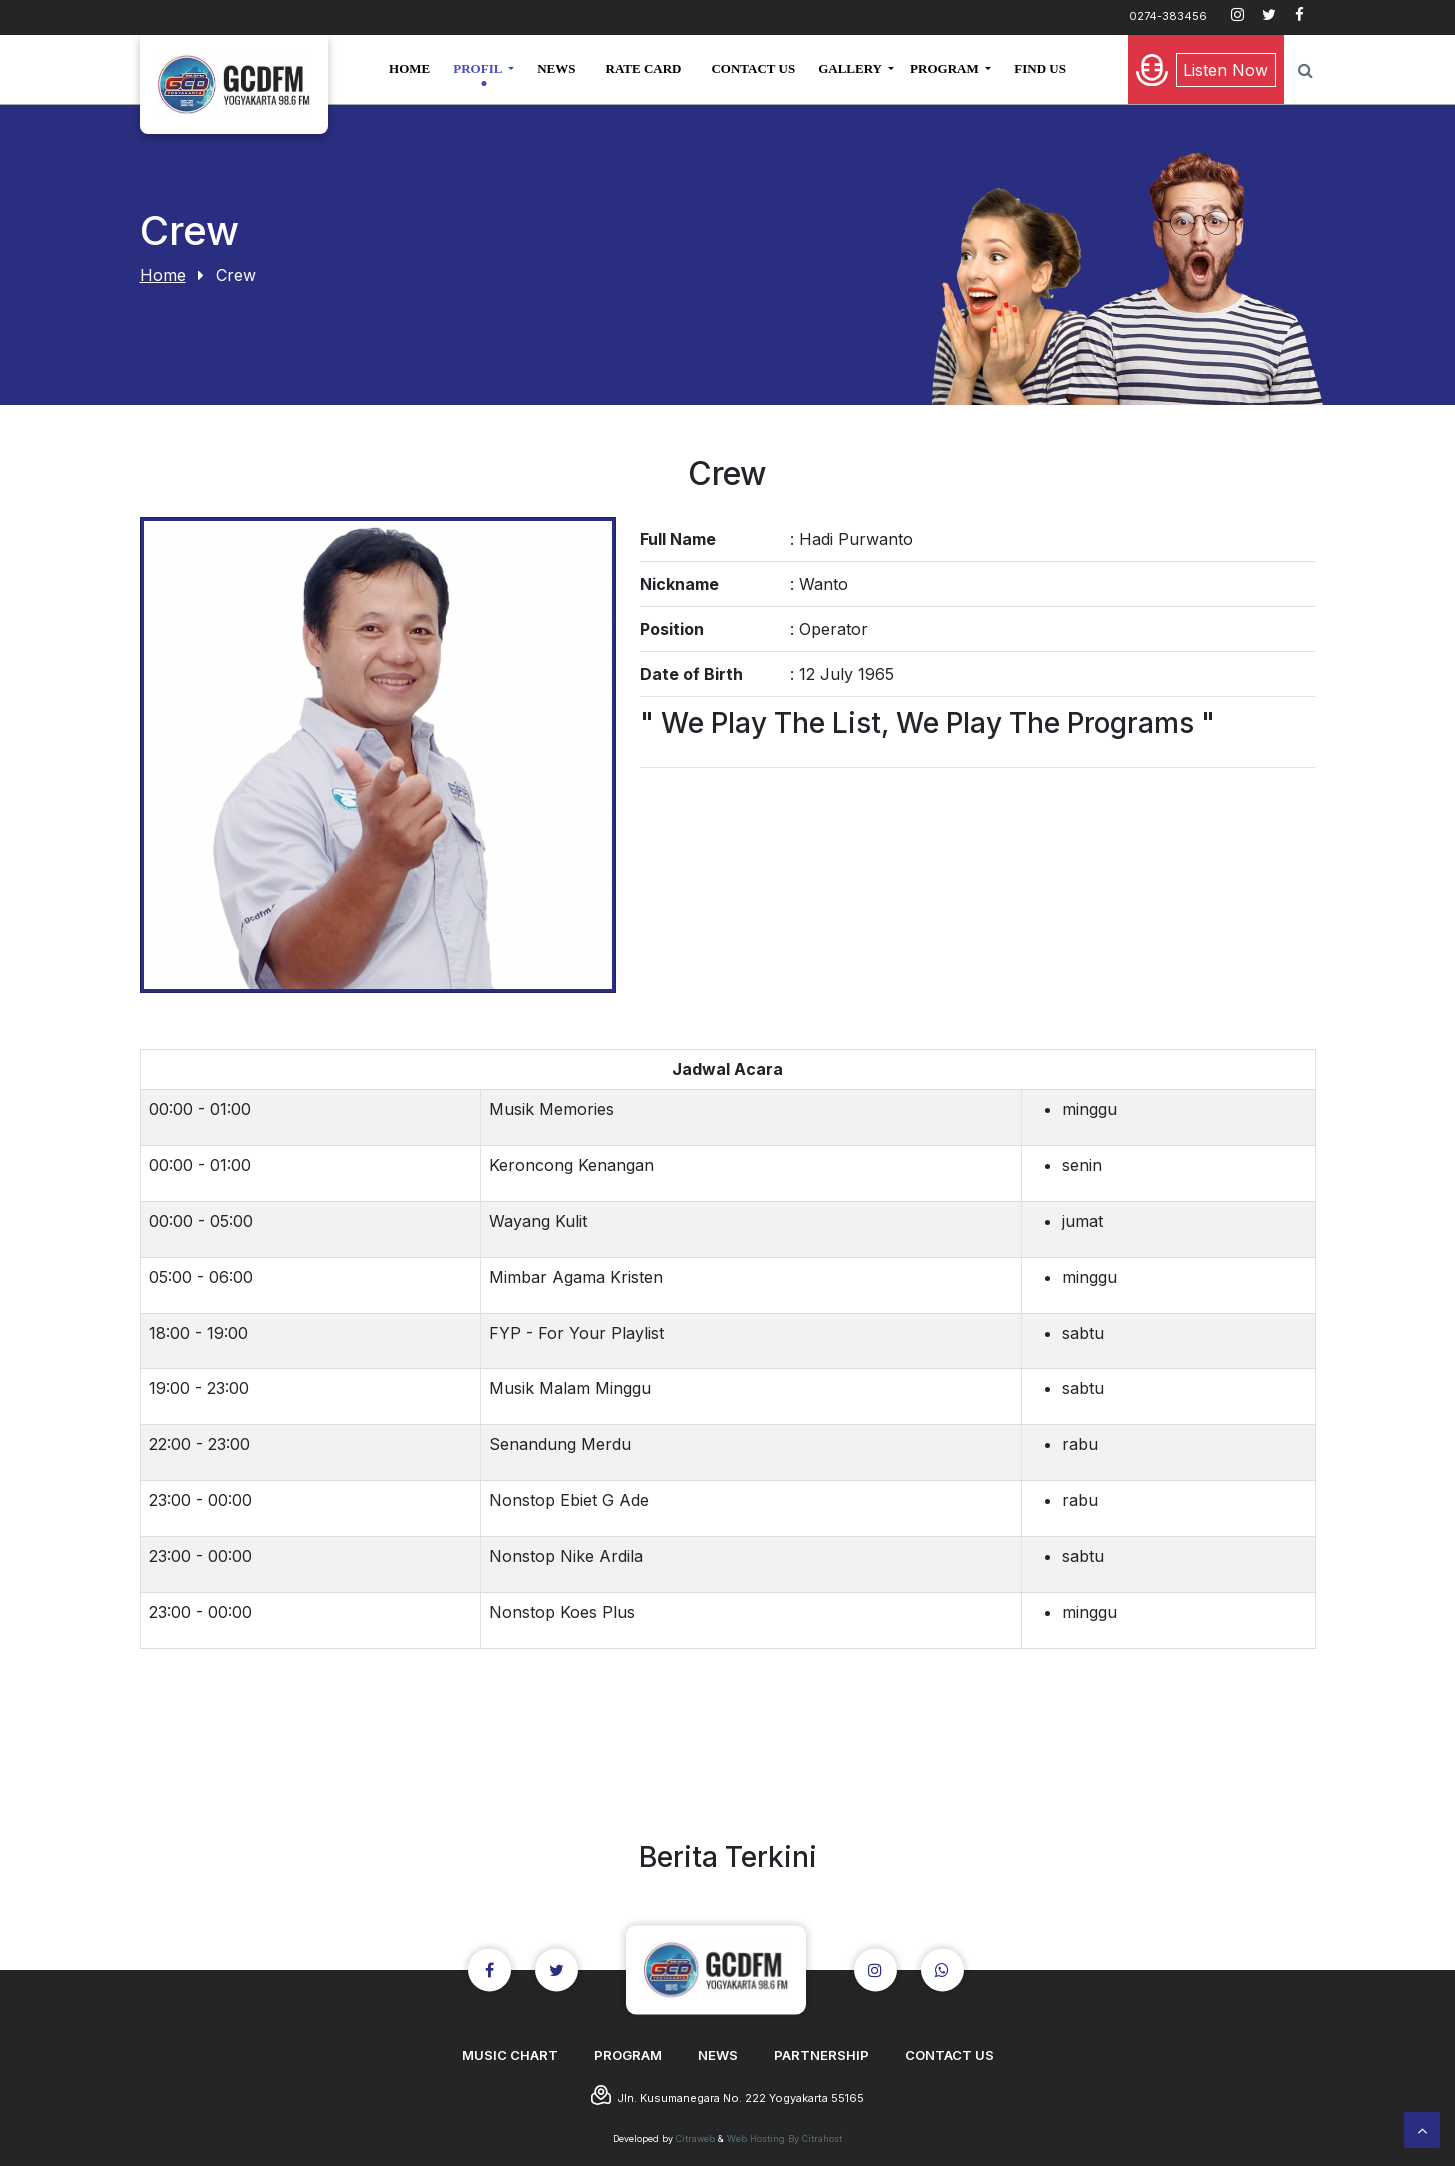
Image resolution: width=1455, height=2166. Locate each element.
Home (163, 275)
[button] (483, 69)
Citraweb (695, 2138)
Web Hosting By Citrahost (784, 2138)
